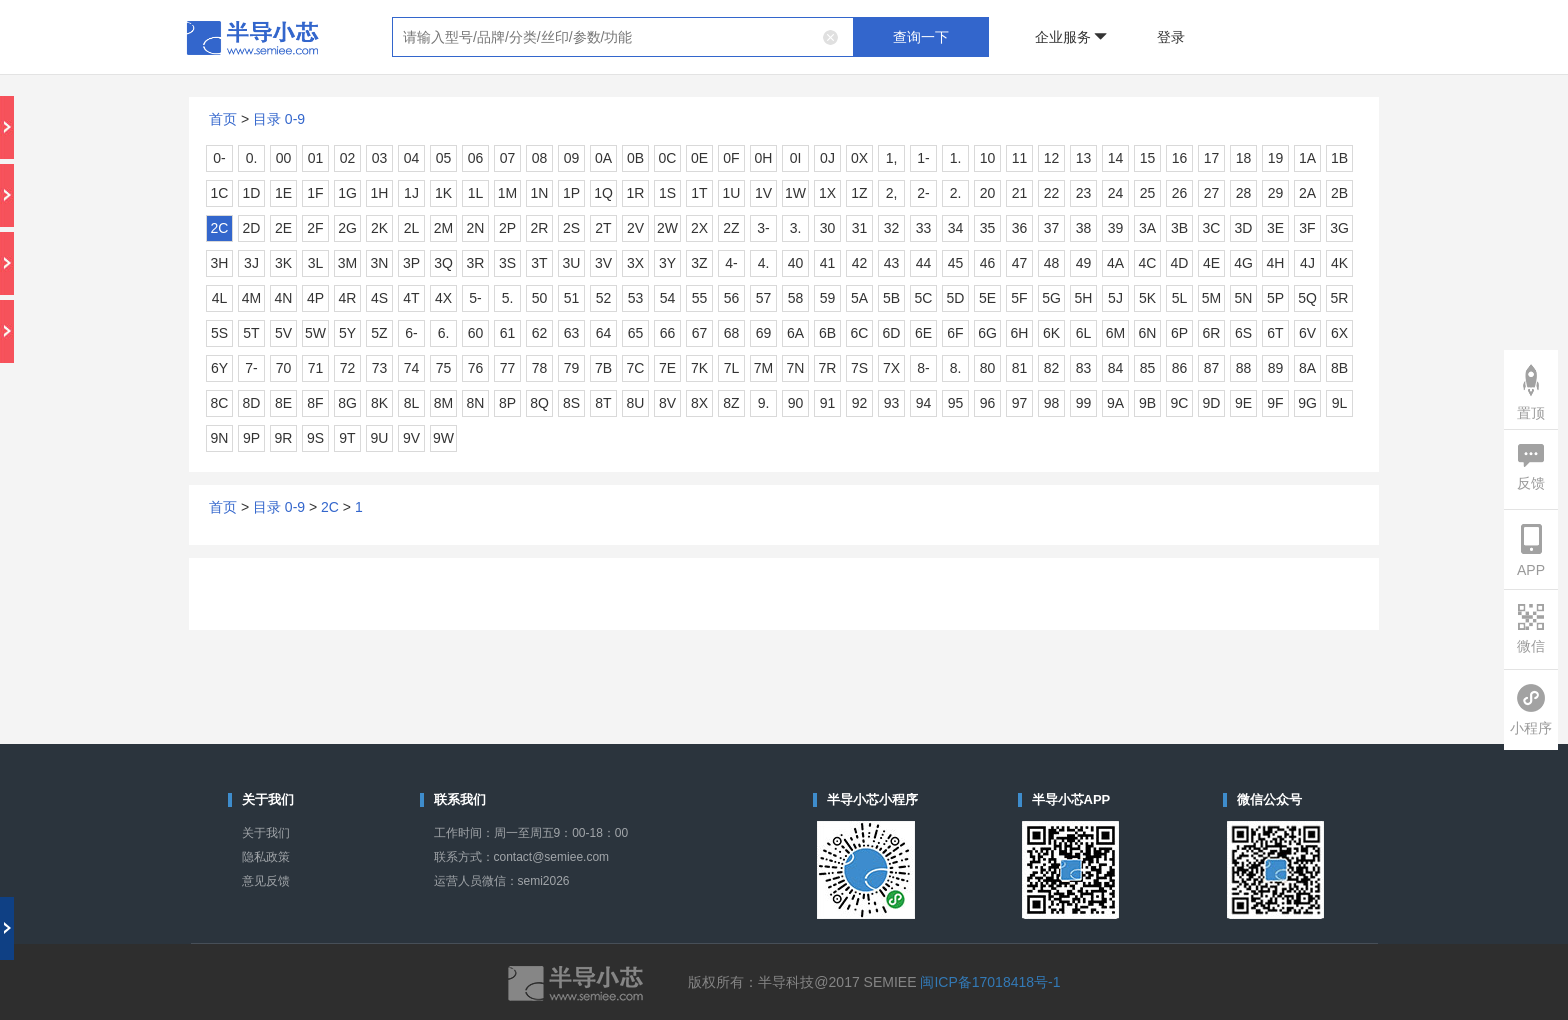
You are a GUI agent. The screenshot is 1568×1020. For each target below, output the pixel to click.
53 (636, 298)
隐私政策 (266, 857)
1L (476, 193)
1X (827, 193)
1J (411, 193)
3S (507, 263)
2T (603, 228)
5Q (1307, 298)
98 (1052, 403)
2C (220, 228)
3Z (699, 263)
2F (315, 228)
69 (764, 333)
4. (764, 263)
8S (571, 403)
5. (508, 298)
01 (316, 158)
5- (475, 298)
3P (411, 263)
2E (283, 228)
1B (1339, 158)
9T (347, 438)
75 (444, 368)
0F (731, 158)
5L (1180, 298)
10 (988, 158)
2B (1339, 193)
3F (1307, 228)
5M (1211, 298)
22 (1052, 193)
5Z (379, 333)
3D (1244, 228)
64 (604, 333)
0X (859, 158)
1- (923, 158)
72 (348, 368)
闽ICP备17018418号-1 (990, 982)
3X (635, 263)
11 (1020, 158)
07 (508, 158)
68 (732, 333)
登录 (1171, 37)
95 (956, 403)
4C (1148, 263)
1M (507, 193)
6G (987, 333)
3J (251, 263)
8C (220, 403)
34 (956, 228)
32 (892, 228)
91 (828, 403)
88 (1244, 368)
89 (1276, 368)
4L (220, 298)
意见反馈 (266, 881)
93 (892, 403)
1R (636, 193)
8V (667, 403)
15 (1148, 158)
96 (988, 403)
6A (795, 333)
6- (411, 333)
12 (1052, 158)
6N (1148, 333)
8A (1307, 368)
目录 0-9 (279, 119)
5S (219, 333)
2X (699, 228)
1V (763, 193)
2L (412, 228)
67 (700, 333)
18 (1244, 158)
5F (1019, 298)
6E (923, 333)
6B (827, 333)
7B (603, 368)
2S (571, 228)
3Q (443, 263)
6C (860, 333)
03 (380, 158)
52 (604, 298)
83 (1084, 368)
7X (891, 368)
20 (988, 193)
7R (828, 368)
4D (1180, 263)
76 (476, 368)
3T (539, 263)
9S (315, 438)
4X (443, 298)
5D (956, 298)
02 (348, 158)
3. (796, 228)
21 (1020, 193)
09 (572, 158)
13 (1084, 158)
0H (764, 158)
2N (476, 228)
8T (603, 403)
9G (1307, 403)
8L (412, 403)
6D (892, 333)
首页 (223, 119)
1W (795, 193)
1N (540, 193)
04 (412, 158)
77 (508, 368)
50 (540, 298)
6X (1339, 333)
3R (476, 263)
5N (1244, 298)
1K (443, 193)
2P (507, 228)
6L (1084, 333)
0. (252, 158)
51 (572, 298)
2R (540, 228)
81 (1020, 368)
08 (540, 158)
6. (444, 333)
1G (347, 193)
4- (731, 263)
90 (796, 403)
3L (316, 263)
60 (476, 333)
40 (796, 263)
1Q (603, 193)
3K (283, 263)
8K (379, 403)
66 (668, 333)
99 (1084, 403)
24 (1116, 193)
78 (540, 368)
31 (860, 228)
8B (1339, 368)
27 (1212, 193)
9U (380, 438)
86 (1180, 368)
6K (1051, 333)
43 (892, 263)
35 (988, 228)
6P (1179, 333)
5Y (347, 333)
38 (1084, 228)
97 (1020, 403)
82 (1052, 368)
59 (828, 298)
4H (1276, 263)
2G (347, 228)
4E (1211, 263)
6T (1275, 333)
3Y (667, 263)
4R (348, 298)
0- (219, 158)
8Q (539, 403)
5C (924, 298)
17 (1212, 158)
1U (732, 193)
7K (699, 368)
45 (956, 263)
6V (1307, 333)
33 (924, 228)
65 (636, 333)
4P (315, 298)
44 (924, 263)
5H (1084, 298)
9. (764, 403)
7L (732, 368)
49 (1084, 263)
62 (540, 333)
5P (1275, 298)
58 (796, 298)
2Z (731, 228)
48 (1052, 263)
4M (251, 298)
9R (284, 438)
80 (988, 368)
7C (636, 368)
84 (1116, 368)
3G (1339, 228)
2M (443, 228)
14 (1116, 158)
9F (1275, 403)
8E (283, 403)
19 (1276, 158)
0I (796, 158)
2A (1307, 193)
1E (283, 193)
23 (1084, 193)
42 (860, 263)
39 (1116, 228)
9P (251, 438)
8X (699, 403)
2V (635, 228)
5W (315, 333)
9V (411, 438)
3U (572, 263)
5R (1340, 298)
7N (796, 368)
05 (444, 158)
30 (828, 228)
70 (284, 368)
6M (1115, 333)
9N (220, 438)
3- (763, 228)
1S (667, 193)
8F (315, 403)
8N (476, 403)
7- (251, 368)
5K (1147, 298)
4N (284, 298)
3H (220, 263)
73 (380, 368)
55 (700, 298)
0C (668, 158)
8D (252, 403)
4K (1339, 263)
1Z (859, 193)
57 (764, 298)
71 (316, 368)
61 (508, 333)
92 (860, 403)
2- (923, 193)
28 (1244, 193)
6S (1243, 333)
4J (1307, 263)
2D (252, 228)
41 (828, 263)
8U (636, 403)
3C (1212, 228)
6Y (219, 368)
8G (347, 403)
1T (699, 193)
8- (923, 368)
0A (603, 158)
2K (379, 228)
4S (379, 298)
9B (1147, 403)
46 (988, 263)
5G (1051, 298)
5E (987, 298)
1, (892, 158)
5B (891, 298)
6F (955, 333)
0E (699, 158)
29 (1276, 193)
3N (380, 263)
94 (924, 403)
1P (571, 193)
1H (380, 193)
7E (667, 368)
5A (859, 298)
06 (476, 158)
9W (443, 438)
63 (572, 333)
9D (1212, 403)
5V (283, 333)
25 (1148, 193)
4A (1115, 263)
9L (1340, 403)
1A (1307, 158)
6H (1020, 333)
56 (732, 298)
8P (507, 403)
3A (1147, 228)
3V (603, 263)
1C (220, 193)
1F (315, 193)
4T (411, 298)
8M (443, 403)
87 (1212, 368)
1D (252, 193)
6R (1212, 333)
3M (347, 263)
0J (827, 158)
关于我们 (266, 833)
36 (1020, 228)
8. (956, 368)
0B (635, 158)
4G (1243, 263)
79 (572, 368)
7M (763, 368)
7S (859, 368)
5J (1115, 298)
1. (956, 158)
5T (251, 333)
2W (667, 228)
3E (1275, 228)
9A (1115, 403)
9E (1243, 403)
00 (284, 158)
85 (1148, 368)
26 (1180, 193)
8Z (731, 403)
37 (1052, 228)
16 (1180, 158)
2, (892, 193)
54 (668, 298)
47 (1020, 263)
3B (1179, 228)
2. (956, 193)
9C (1180, 403)
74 (412, 368)
